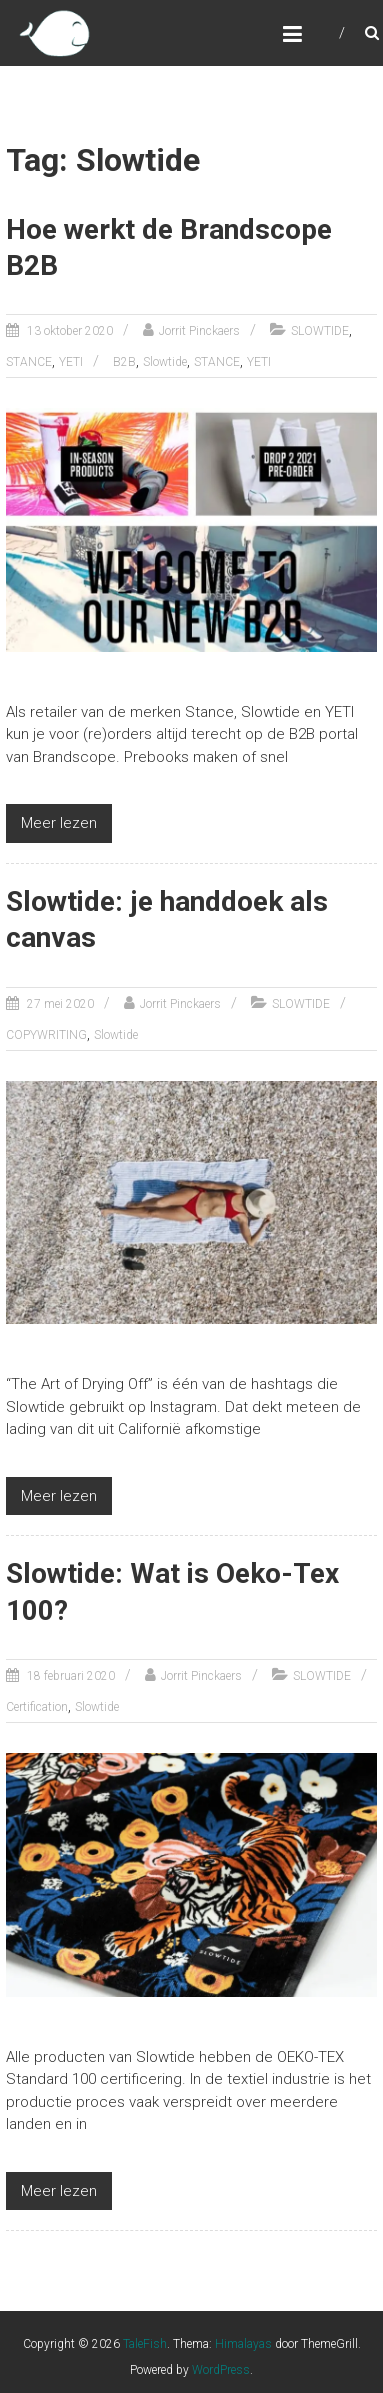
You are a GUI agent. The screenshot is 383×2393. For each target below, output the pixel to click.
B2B (124, 362)
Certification (37, 1707)
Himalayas (243, 2344)
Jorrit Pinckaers (199, 331)
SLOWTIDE (320, 331)
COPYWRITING (46, 1035)
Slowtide (165, 362)
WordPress (221, 2370)
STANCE (29, 362)
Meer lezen (59, 823)
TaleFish (145, 2344)
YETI (71, 362)
